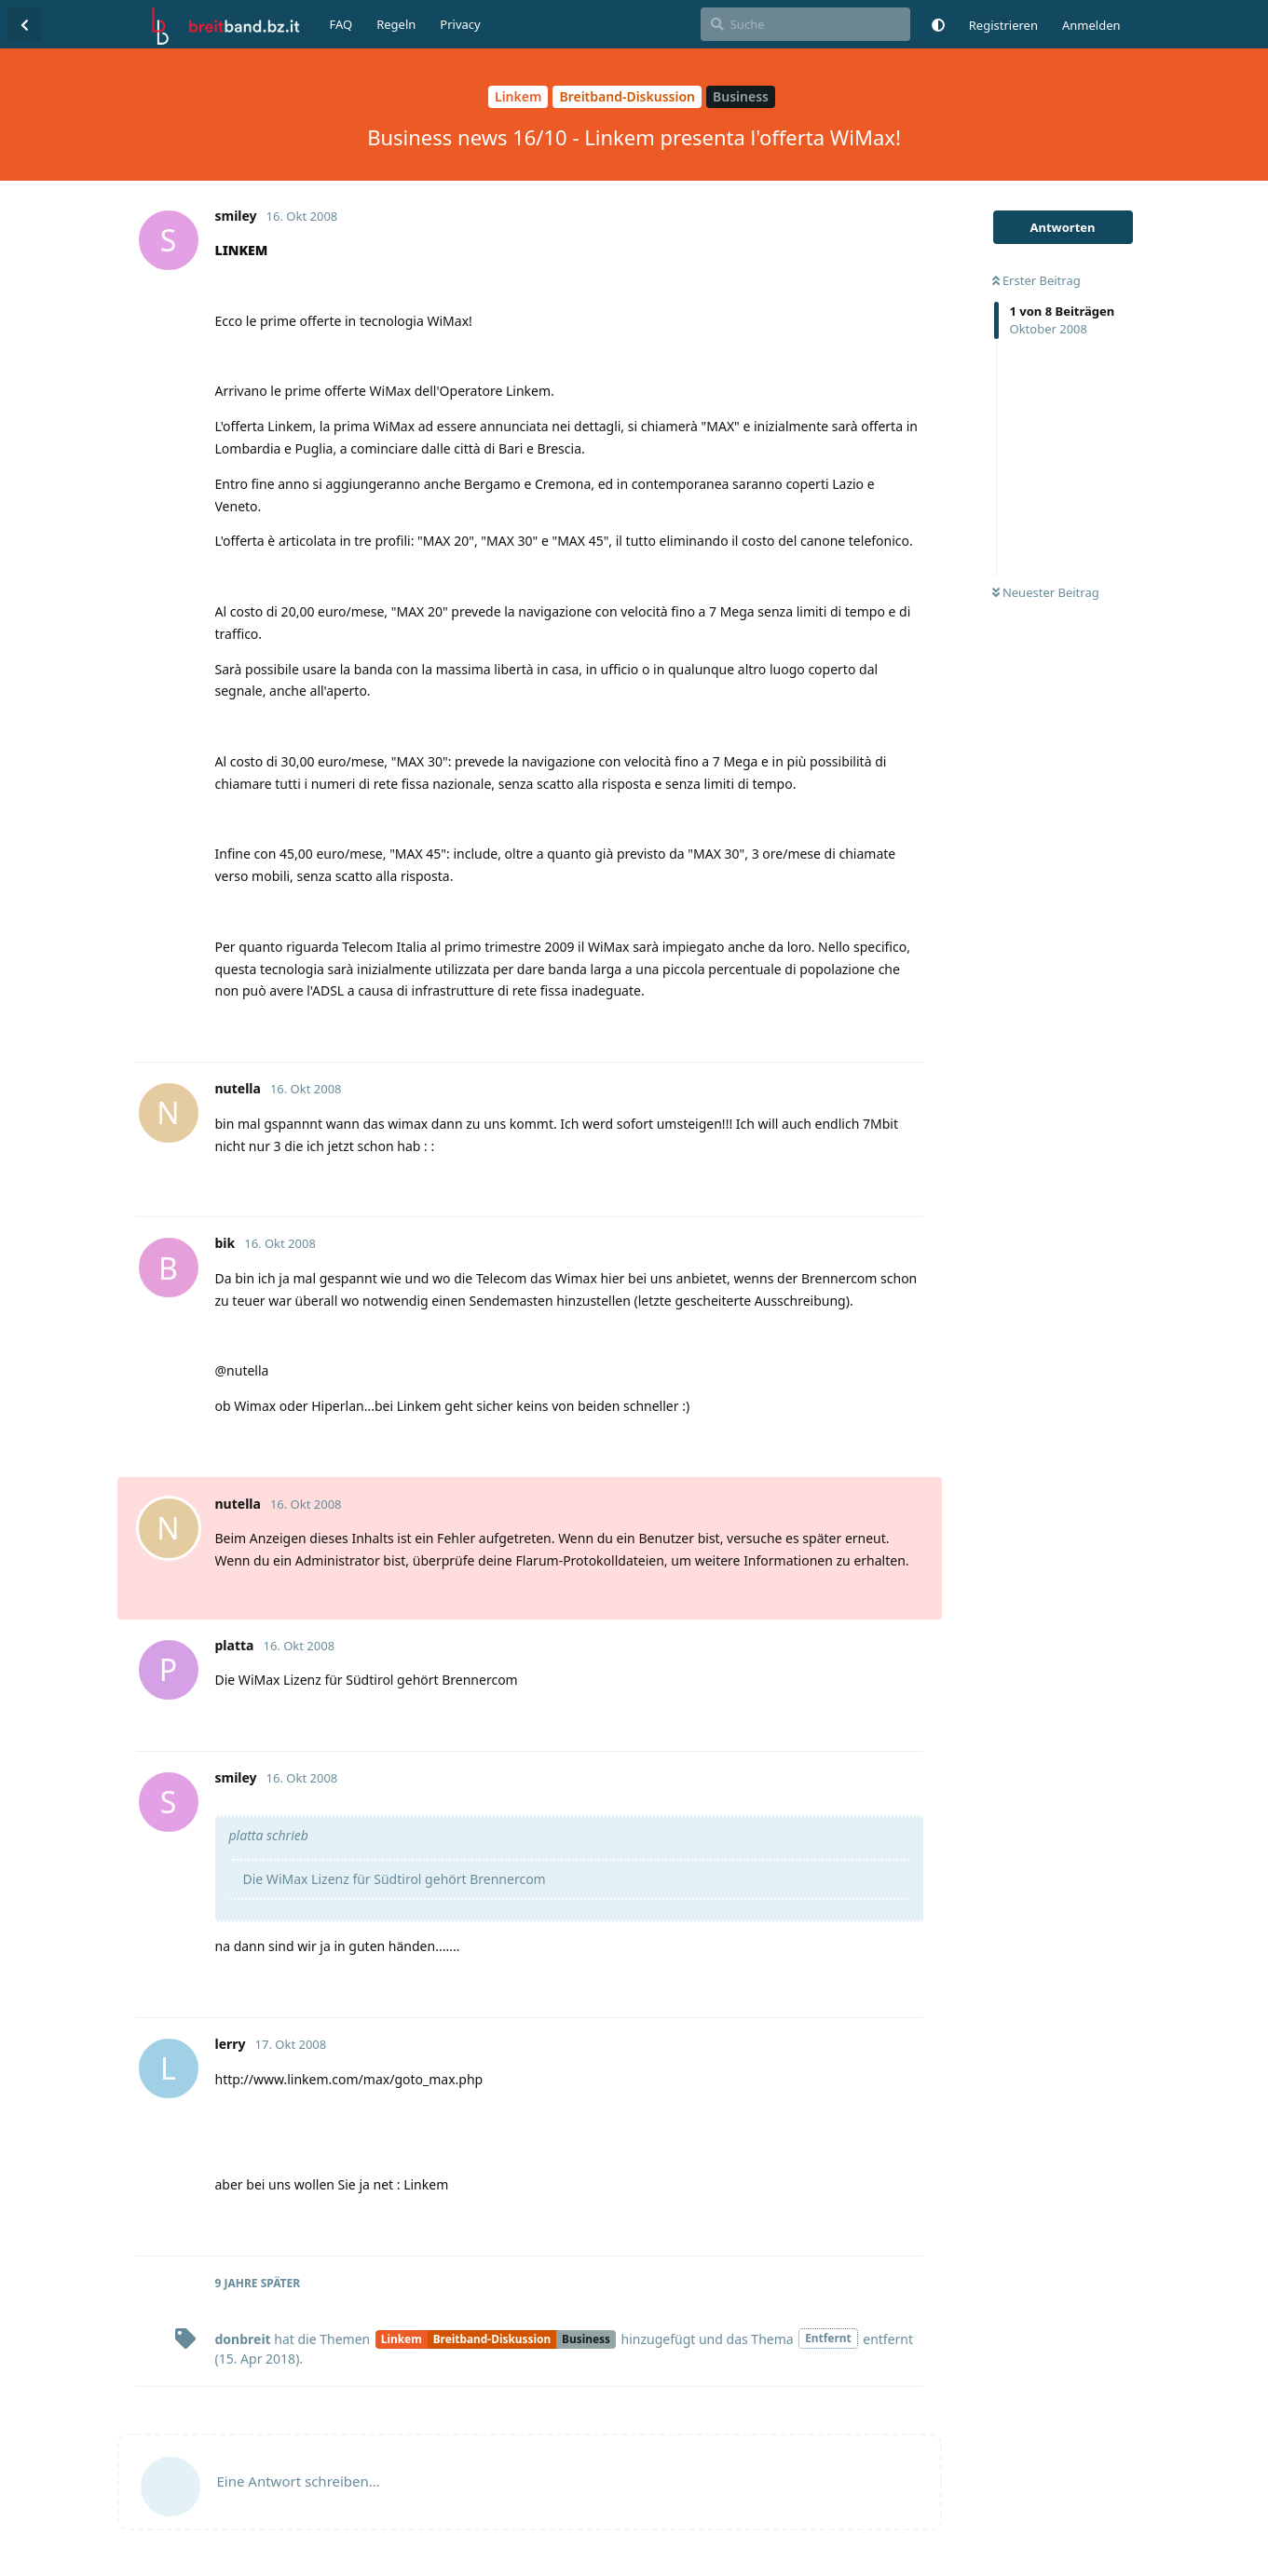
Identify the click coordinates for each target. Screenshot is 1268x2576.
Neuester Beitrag (1045, 592)
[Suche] (805, 24)
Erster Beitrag (1036, 280)
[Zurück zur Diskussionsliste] (24, 24)
